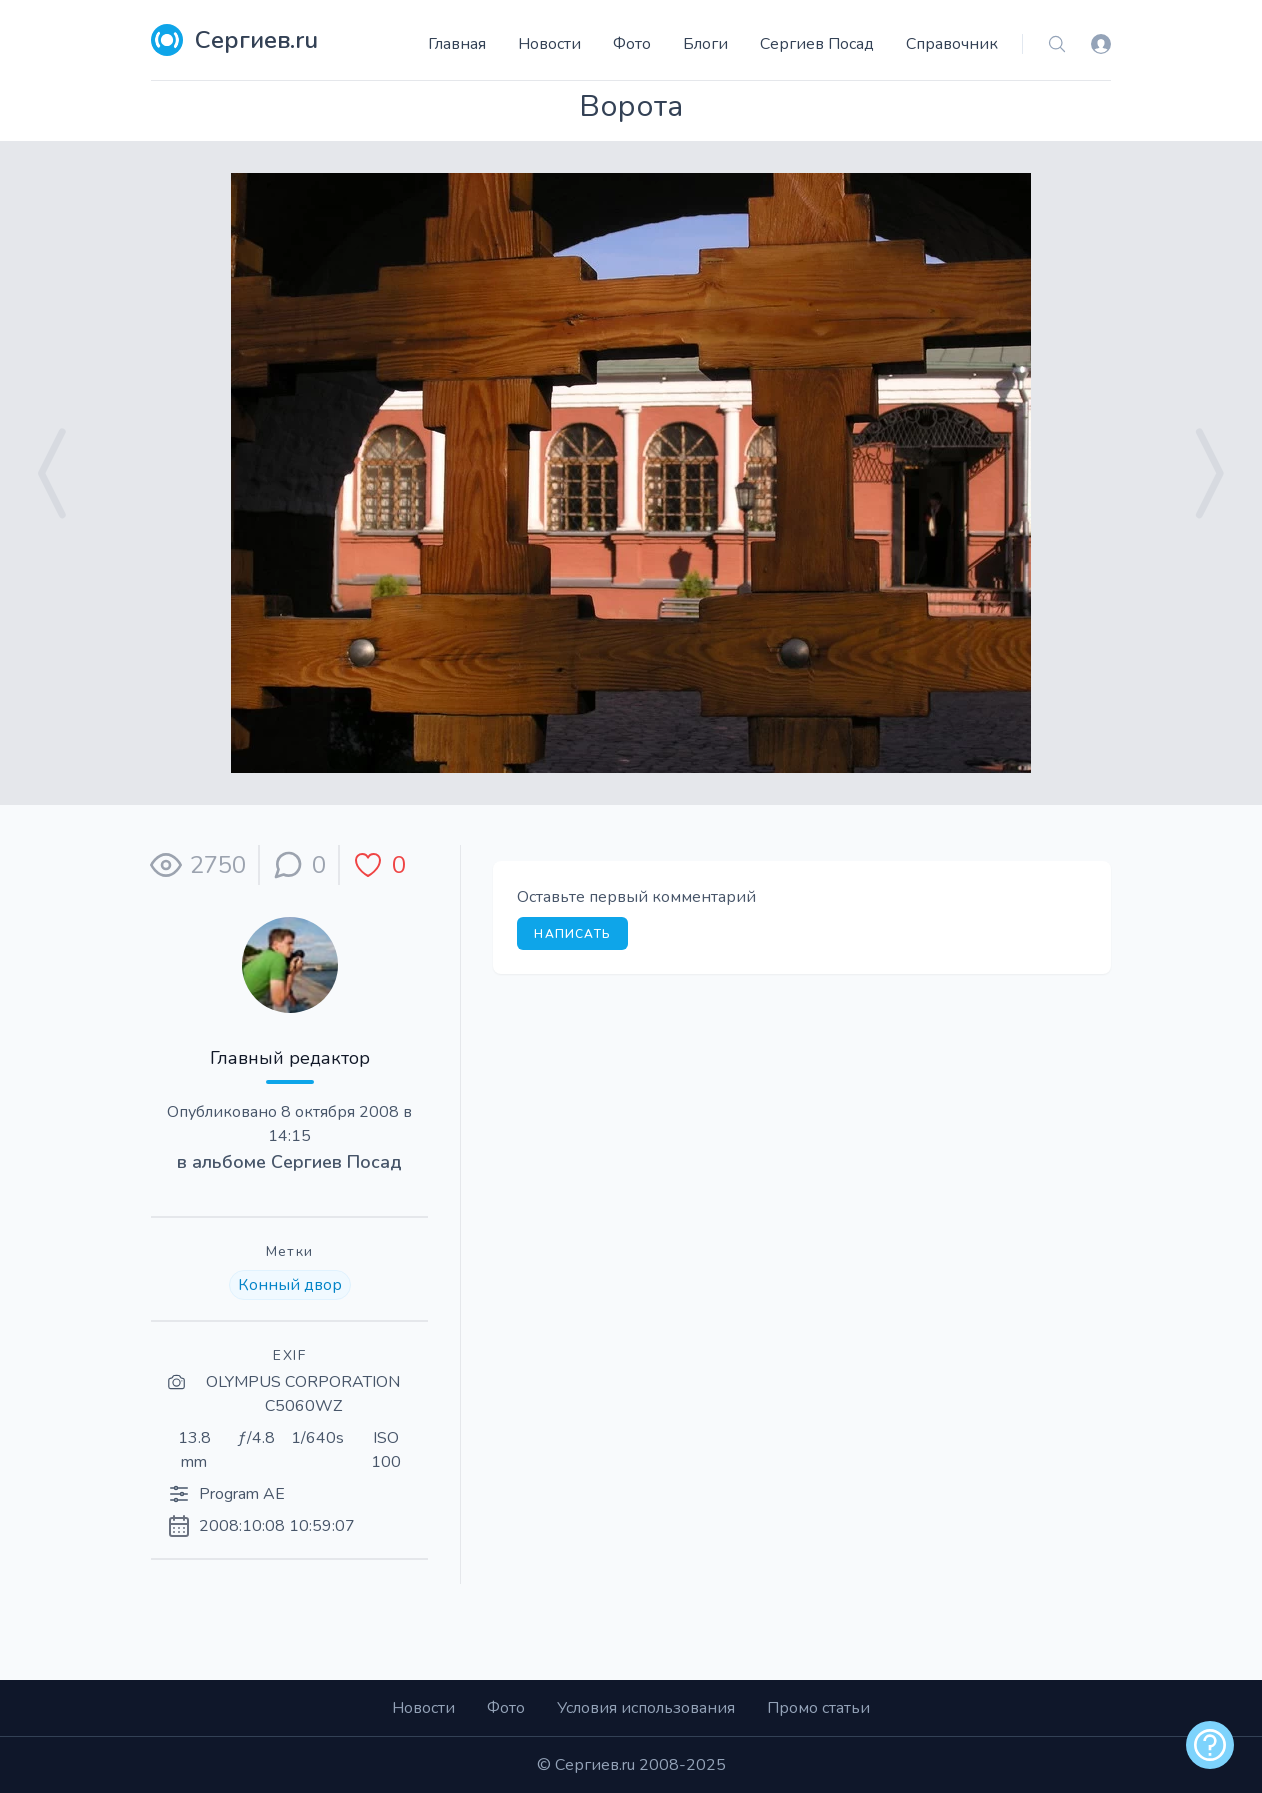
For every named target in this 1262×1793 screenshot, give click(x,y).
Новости (549, 44)
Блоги (705, 44)
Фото (632, 44)
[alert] (1210, 1745)
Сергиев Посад (817, 44)
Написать (572, 934)
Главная (457, 44)
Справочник (952, 44)
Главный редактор (290, 1058)
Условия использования (646, 1708)
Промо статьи (818, 1708)
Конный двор (290, 1285)
